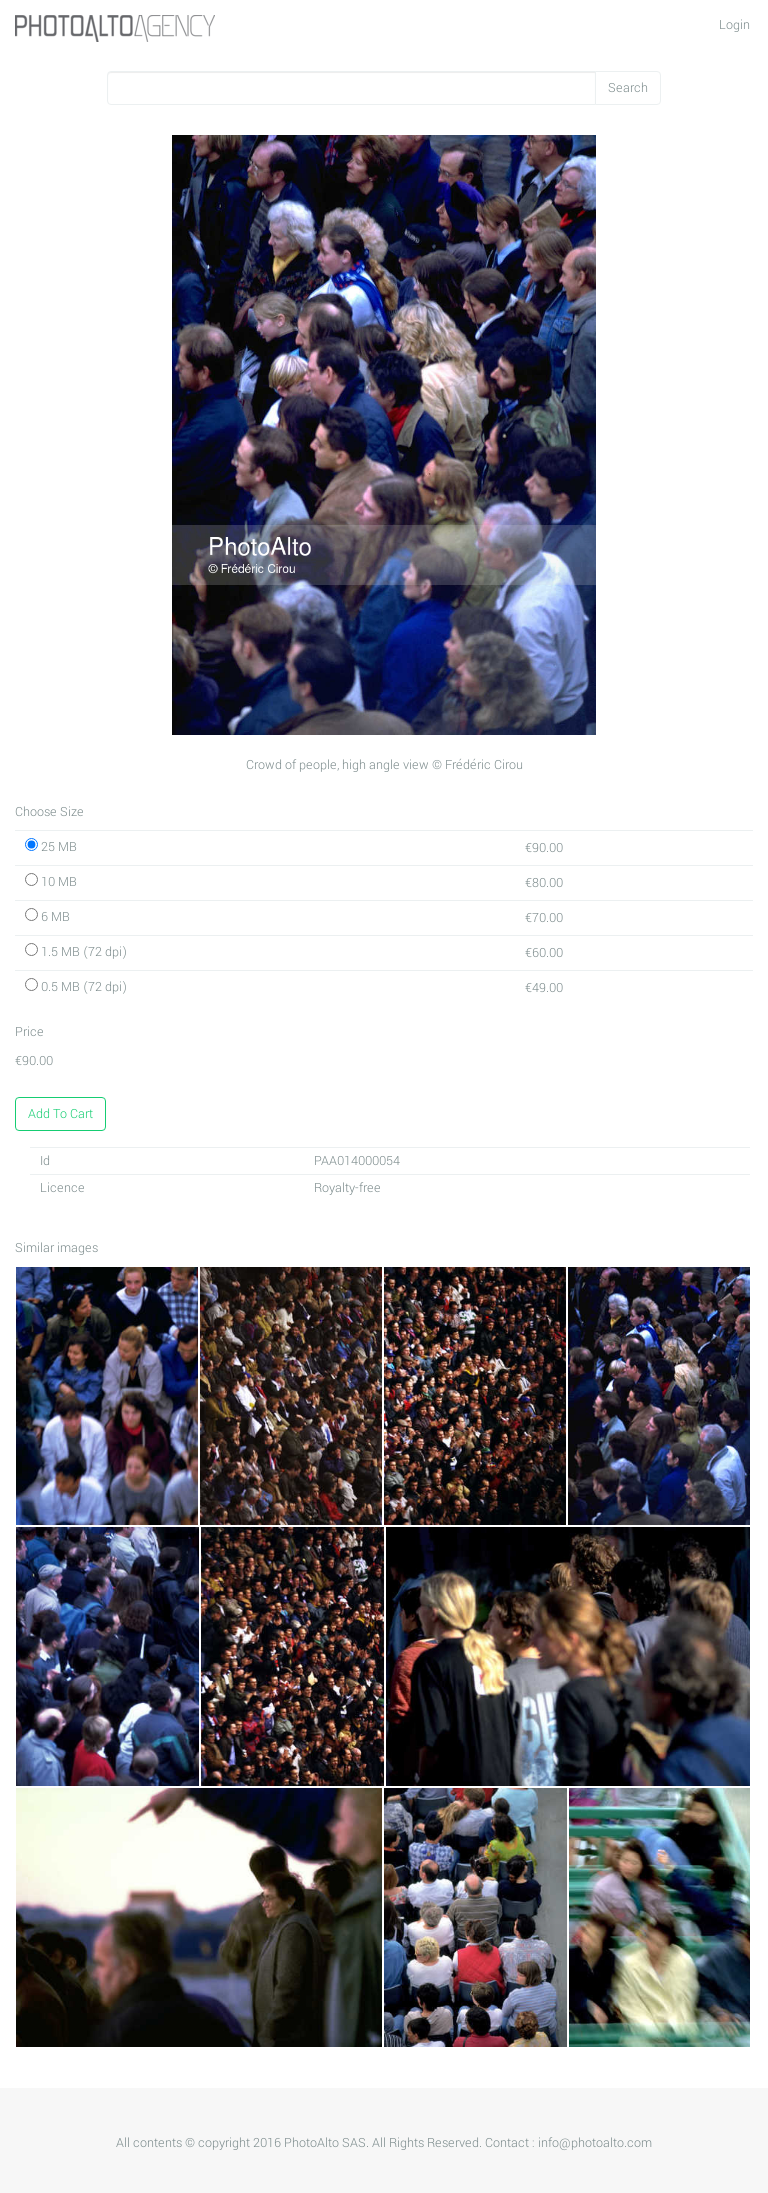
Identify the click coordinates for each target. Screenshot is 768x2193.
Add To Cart (60, 1114)
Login (734, 25)
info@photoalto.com (595, 2143)
